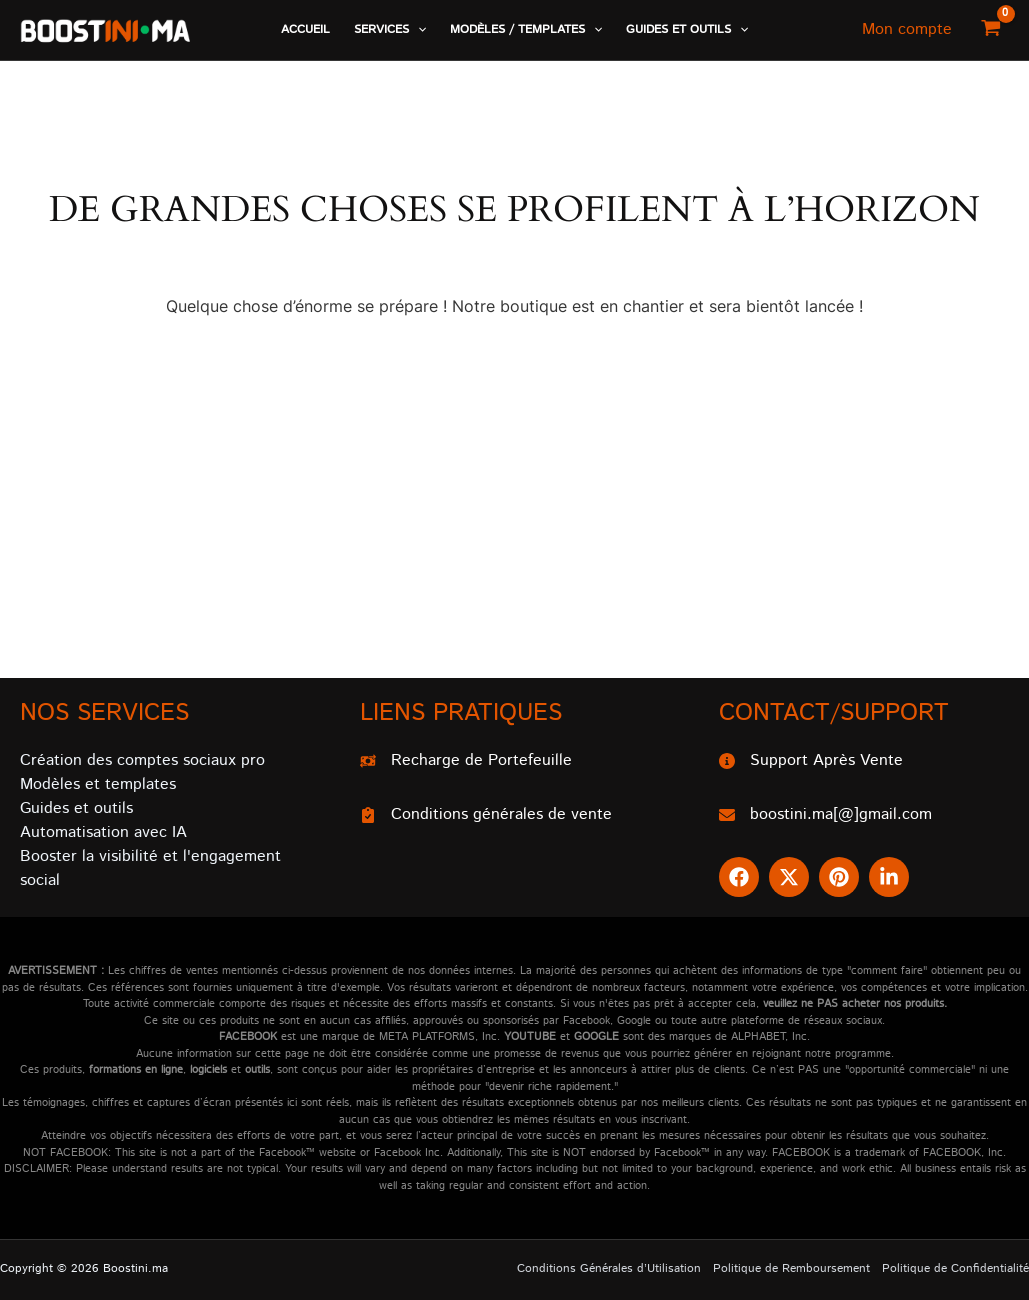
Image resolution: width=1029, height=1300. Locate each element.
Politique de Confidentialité (955, 1268)
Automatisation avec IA (103, 832)
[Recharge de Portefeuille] (466, 761)
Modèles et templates (98, 784)
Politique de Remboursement (791, 1268)
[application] (417, 30)
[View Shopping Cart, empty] (990, 30)
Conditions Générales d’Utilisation (609, 1268)
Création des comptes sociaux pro (142, 760)
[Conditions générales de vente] (486, 815)
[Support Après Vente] (811, 761)
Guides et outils (76, 808)
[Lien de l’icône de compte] (907, 30)
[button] (390, 30)
